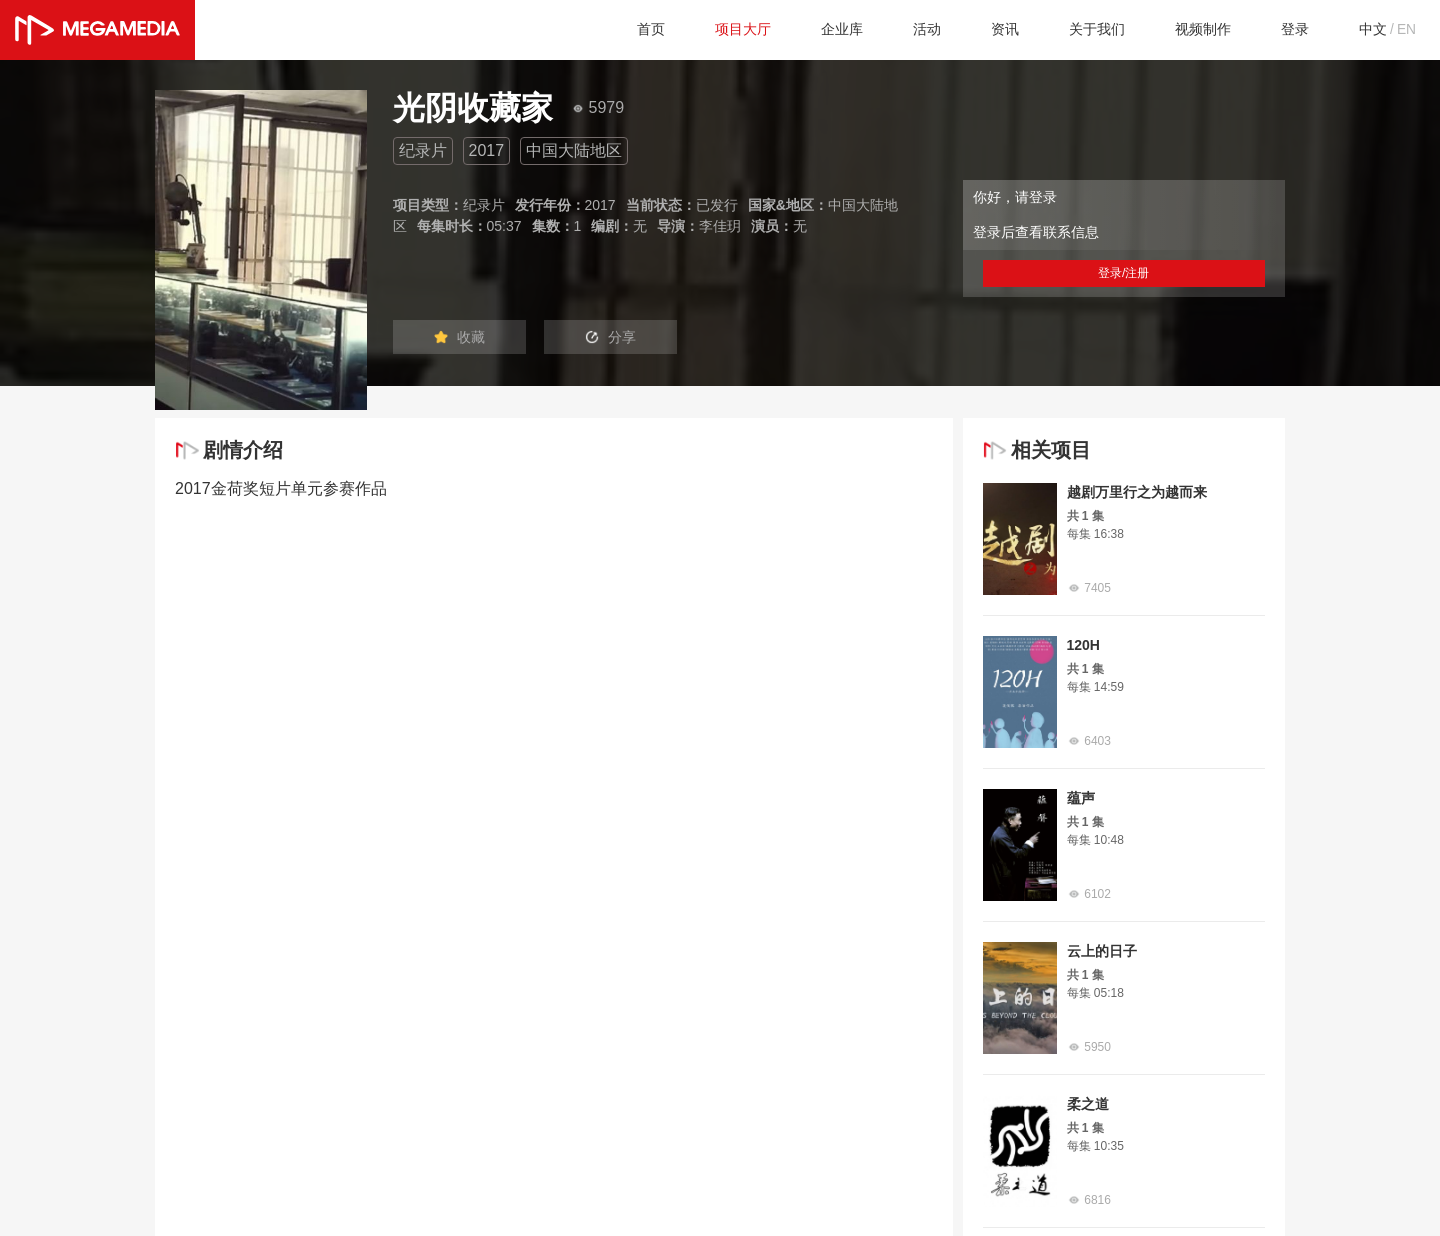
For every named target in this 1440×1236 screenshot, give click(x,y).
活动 (893, 29)
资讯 (975, 29)
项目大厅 (697, 29)
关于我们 (1073, 29)
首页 (599, 29)
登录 (1285, 29)
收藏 (468, 338)
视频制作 (1187, 29)
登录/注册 (1124, 273)
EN (1405, 29)
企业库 (803, 29)
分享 (638, 338)
